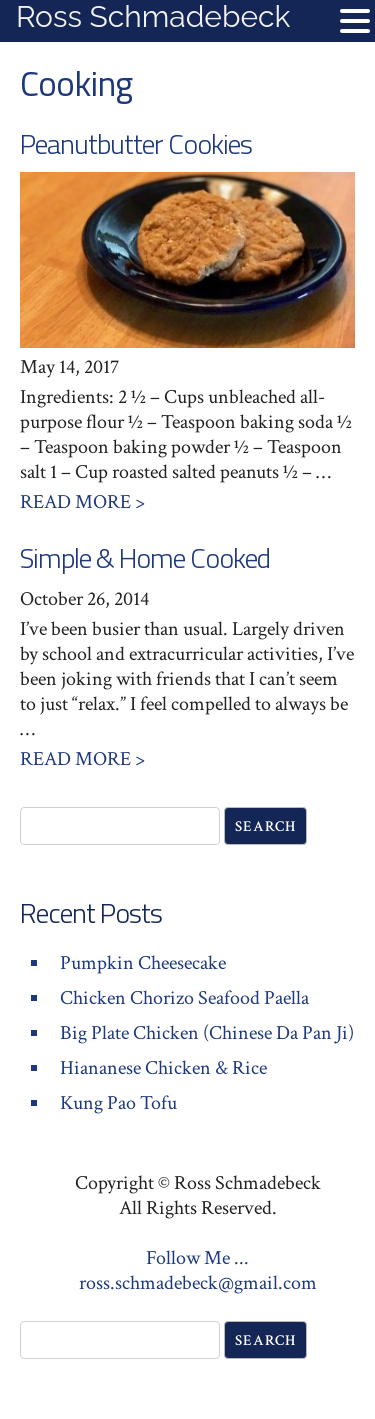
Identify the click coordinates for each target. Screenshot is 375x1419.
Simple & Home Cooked (145, 557)
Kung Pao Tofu (118, 1103)
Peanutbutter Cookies (136, 143)
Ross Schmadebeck (153, 16)
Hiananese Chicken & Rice (163, 1068)
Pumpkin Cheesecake (143, 963)
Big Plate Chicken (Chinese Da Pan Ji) (207, 1033)
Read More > (82, 502)
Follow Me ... (197, 1258)
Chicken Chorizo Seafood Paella (184, 998)
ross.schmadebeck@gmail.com (198, 1283)
